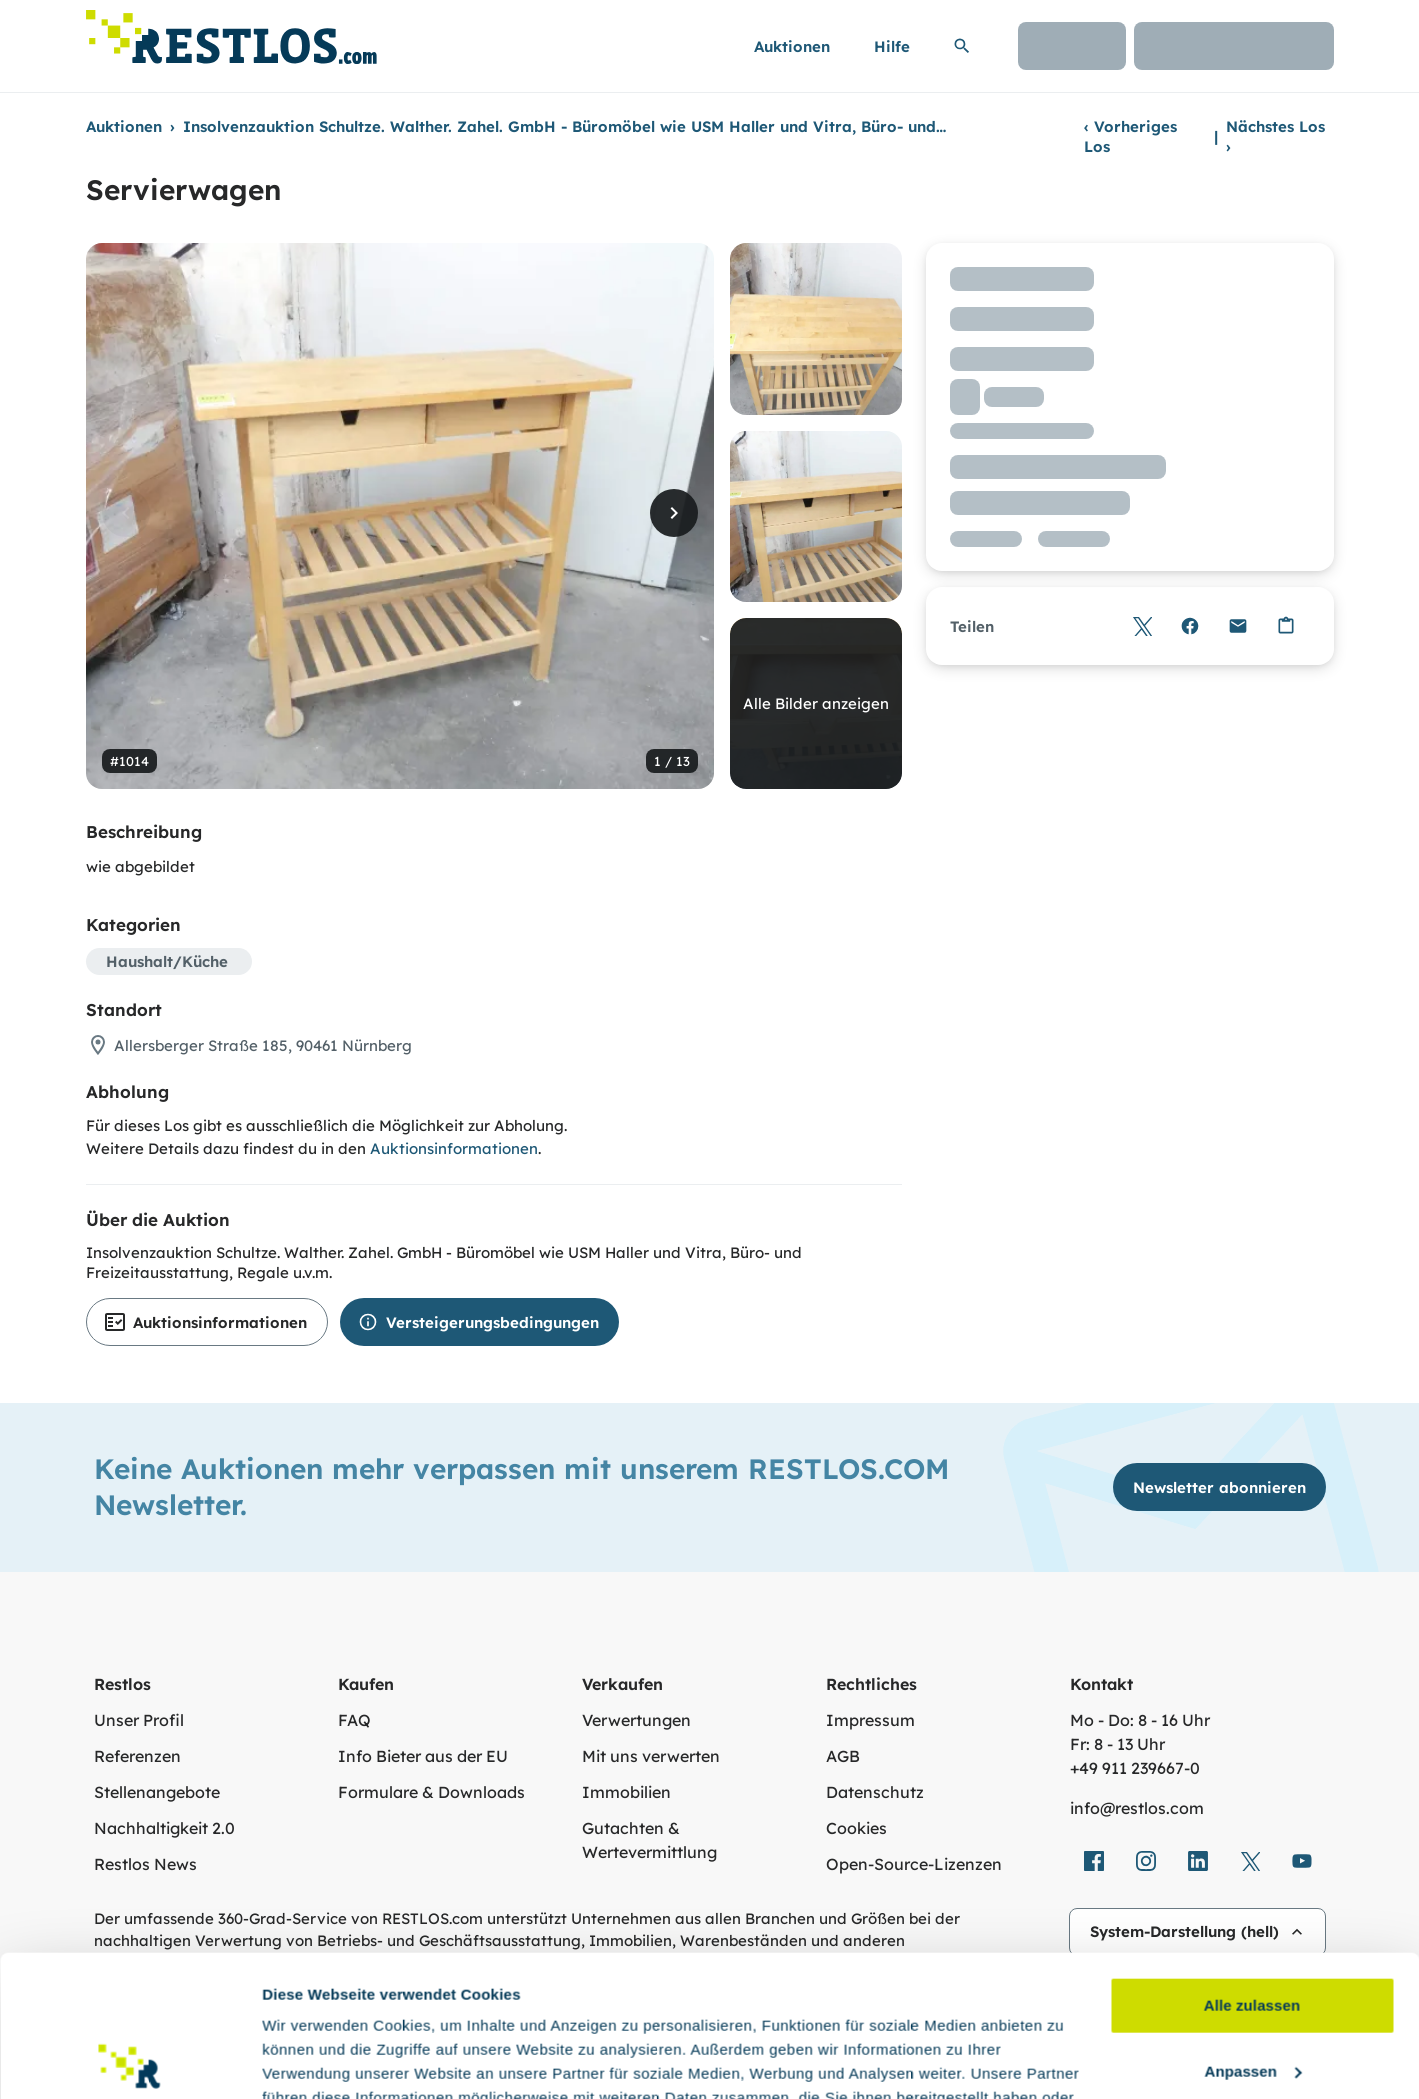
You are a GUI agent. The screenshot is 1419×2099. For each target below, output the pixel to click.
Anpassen (1253, 1929)
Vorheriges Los (1130, 136)
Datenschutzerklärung (546, 2004)
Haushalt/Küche (167, 961)
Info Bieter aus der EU (423, 1756)
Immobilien (626, 1792)
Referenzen (137, 1756)
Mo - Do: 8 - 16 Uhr (1140, 1720)
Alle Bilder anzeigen (816, 703)
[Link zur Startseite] (231, 31)
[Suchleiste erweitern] (962, 46)
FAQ (354, 1720)
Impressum (870, 1720)
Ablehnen (1251, 1995)
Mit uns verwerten (651, 1756)
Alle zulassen (1252, 1864)
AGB (843, 1756)
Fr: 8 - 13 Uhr (1117, 1744)
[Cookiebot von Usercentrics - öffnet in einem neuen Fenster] (129, 2060)
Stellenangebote (157, 1792)
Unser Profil (139, 1720)
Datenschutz (875, 1792)
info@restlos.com (1137, 1808)
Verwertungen (636, 1720)
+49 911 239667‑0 (1135, 1768)
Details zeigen (312, 2059)
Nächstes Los (1275, 136)
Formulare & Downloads (431, 1792)
